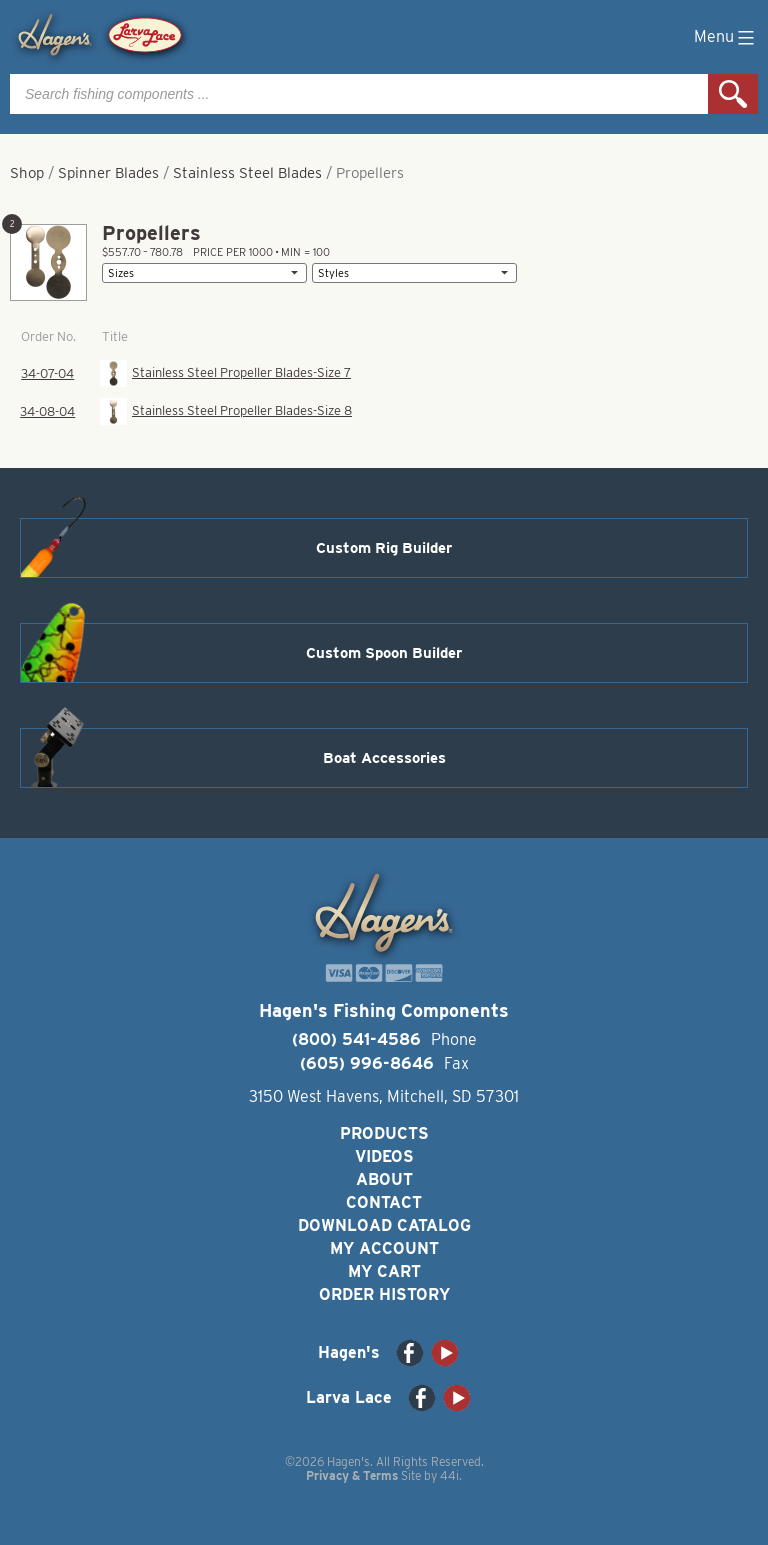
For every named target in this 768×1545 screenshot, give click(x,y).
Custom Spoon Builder (384, 653)
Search (733, 94)
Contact (384, 1202)
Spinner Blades (108, 173)
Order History (384, 1294)
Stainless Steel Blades (247, 173)
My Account (384, 1248)
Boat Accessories (384, 758)
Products (384, 1133)
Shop (27, 173)
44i (449, 1475)
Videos (384, 1156)
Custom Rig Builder (384, 548)
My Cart (384, 1271)
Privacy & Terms (352, 1475)
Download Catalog (384, 1225)
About (384, 1179)
